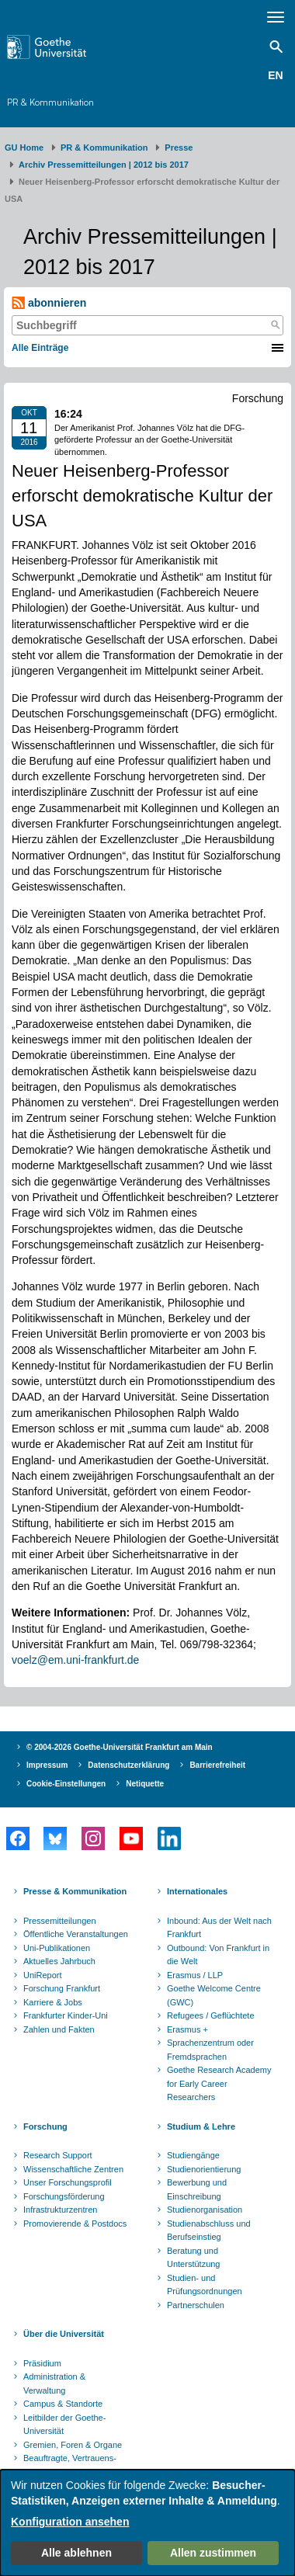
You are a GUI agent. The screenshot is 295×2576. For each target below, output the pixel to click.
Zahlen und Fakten (59, 2029)
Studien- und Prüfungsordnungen (204, 2285)
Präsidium (42, 2363)
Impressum (47, 1765)
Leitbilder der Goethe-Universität (64, 2424)
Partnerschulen (195, 2305)
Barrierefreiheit (217, 1765)
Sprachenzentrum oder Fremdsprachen (210, 2049)
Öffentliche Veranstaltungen (75, 1934)
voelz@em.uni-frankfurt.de (75, 1660)
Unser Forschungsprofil (67, 2182)
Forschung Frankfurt (61, 1988)
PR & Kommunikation (50, 102)
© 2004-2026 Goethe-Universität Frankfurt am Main (119, 1747)
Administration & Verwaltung (54, 2383)
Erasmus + (187, 2029)
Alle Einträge (40, 347)
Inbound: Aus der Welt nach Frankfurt (219, 1927)
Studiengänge (193, 2155)
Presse (179, 147)
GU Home (24, 147)
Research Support (57, 2155)
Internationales (197, 1891)
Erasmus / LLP (195, 1975)
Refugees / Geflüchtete (211, 2015)
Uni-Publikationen (56, 1948)
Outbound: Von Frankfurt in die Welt (218, 1955)
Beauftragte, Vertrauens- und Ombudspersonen (69, 2465)
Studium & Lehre (201, 2126)
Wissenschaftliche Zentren (73, 2169)
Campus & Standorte (62, 2403)
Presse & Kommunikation (75, 1891)
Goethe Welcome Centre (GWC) (214, 1995)
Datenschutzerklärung (128, 1765)
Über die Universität (63, 2333)
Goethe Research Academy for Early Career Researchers (219, 2083)
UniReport (42, 1975)
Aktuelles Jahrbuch (59, 1961)
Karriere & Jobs (52, 2002)
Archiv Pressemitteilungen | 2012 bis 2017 (104, 164)
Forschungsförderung (64, 2196)
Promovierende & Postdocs (75, 2223)
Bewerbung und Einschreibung (197, 2189)
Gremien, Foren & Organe (72, 2444)
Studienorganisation (204, 2209)
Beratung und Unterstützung (193, 2257)
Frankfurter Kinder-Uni (65, 2015)
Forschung (45, 2126)
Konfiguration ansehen (70, 2521)
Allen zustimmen (213, 2552)
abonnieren (49, 303)
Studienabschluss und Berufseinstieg (209, 2230)
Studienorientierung (204, 2169)
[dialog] (147, 2523)
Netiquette (145, 1783)
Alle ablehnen (76, 2552)
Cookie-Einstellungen (66, 1783)
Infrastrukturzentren (60, 2209)
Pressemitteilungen (59, 1920)
